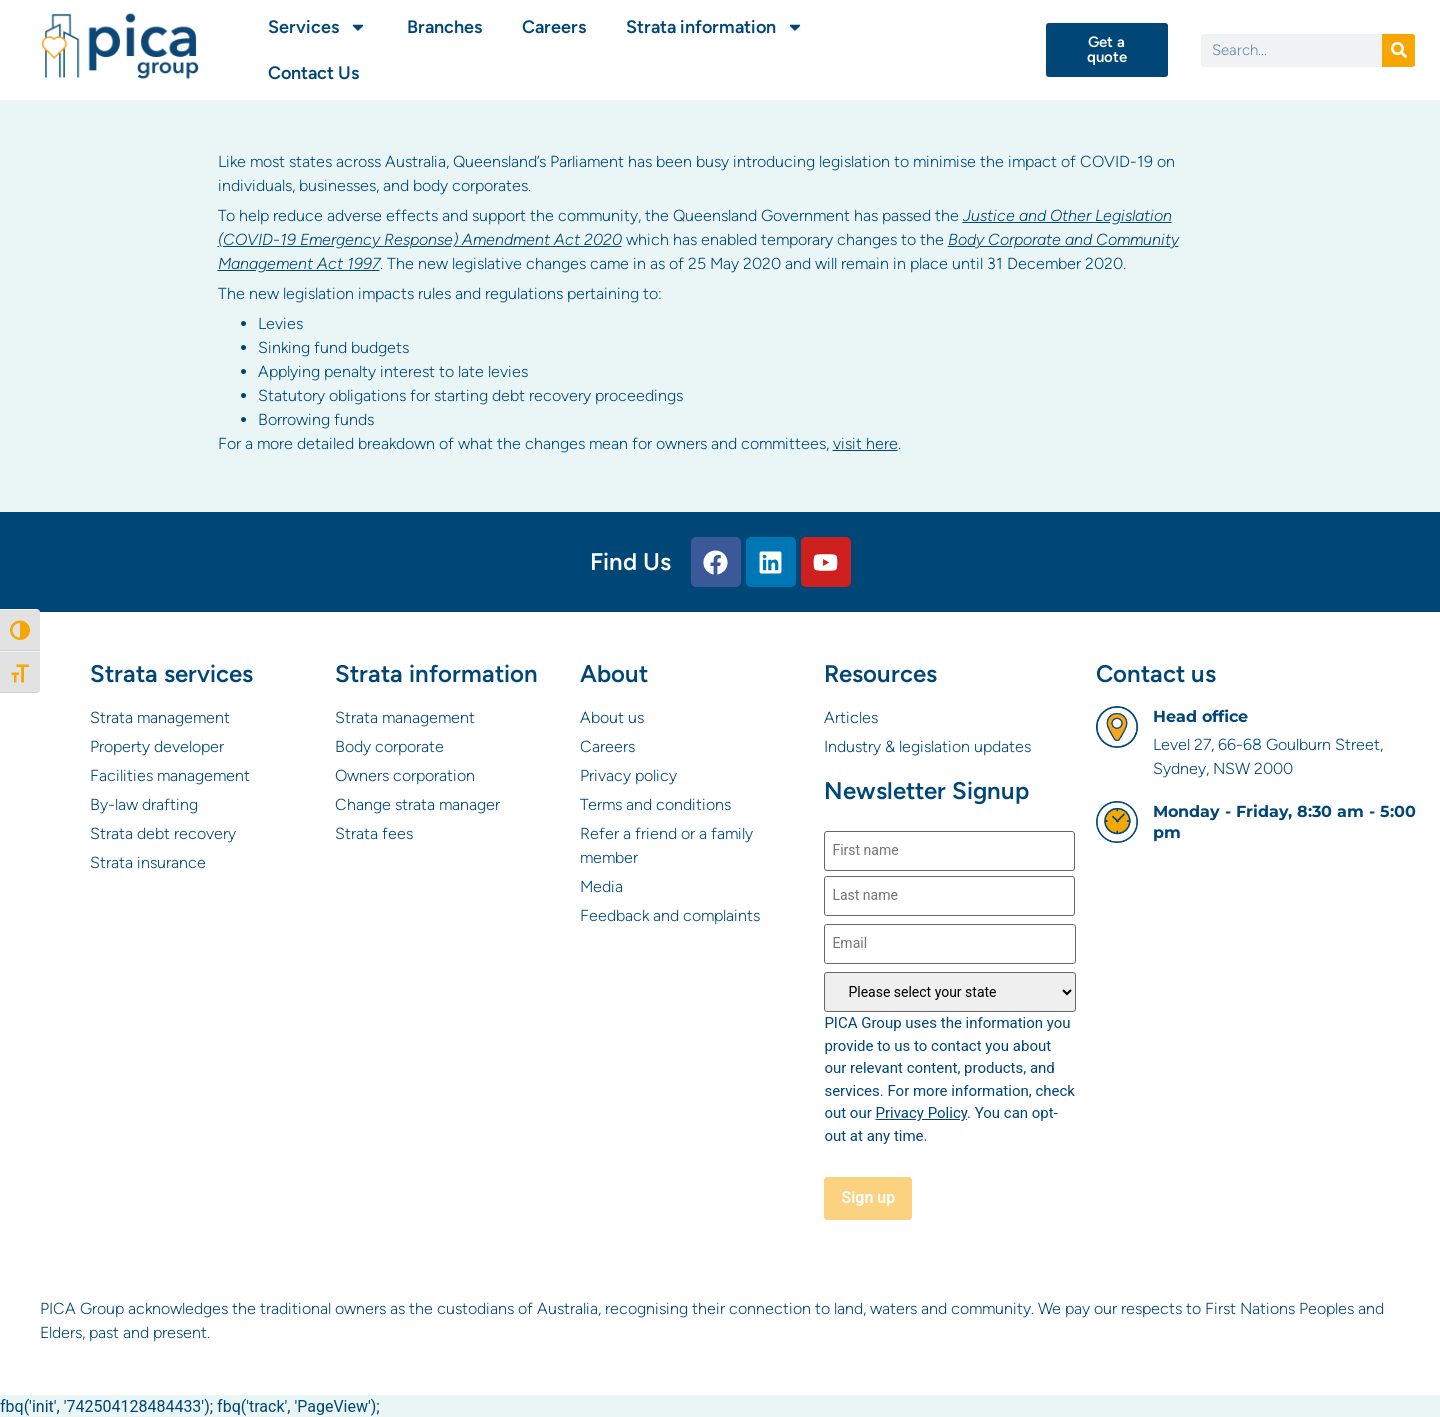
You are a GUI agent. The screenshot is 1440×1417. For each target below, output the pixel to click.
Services (317, 27)
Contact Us (313, 73)
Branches (444, 27)
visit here (865, 443)
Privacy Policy (921, 1113)
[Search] (1398, 50)
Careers (554, 27)
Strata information (715, 27)
